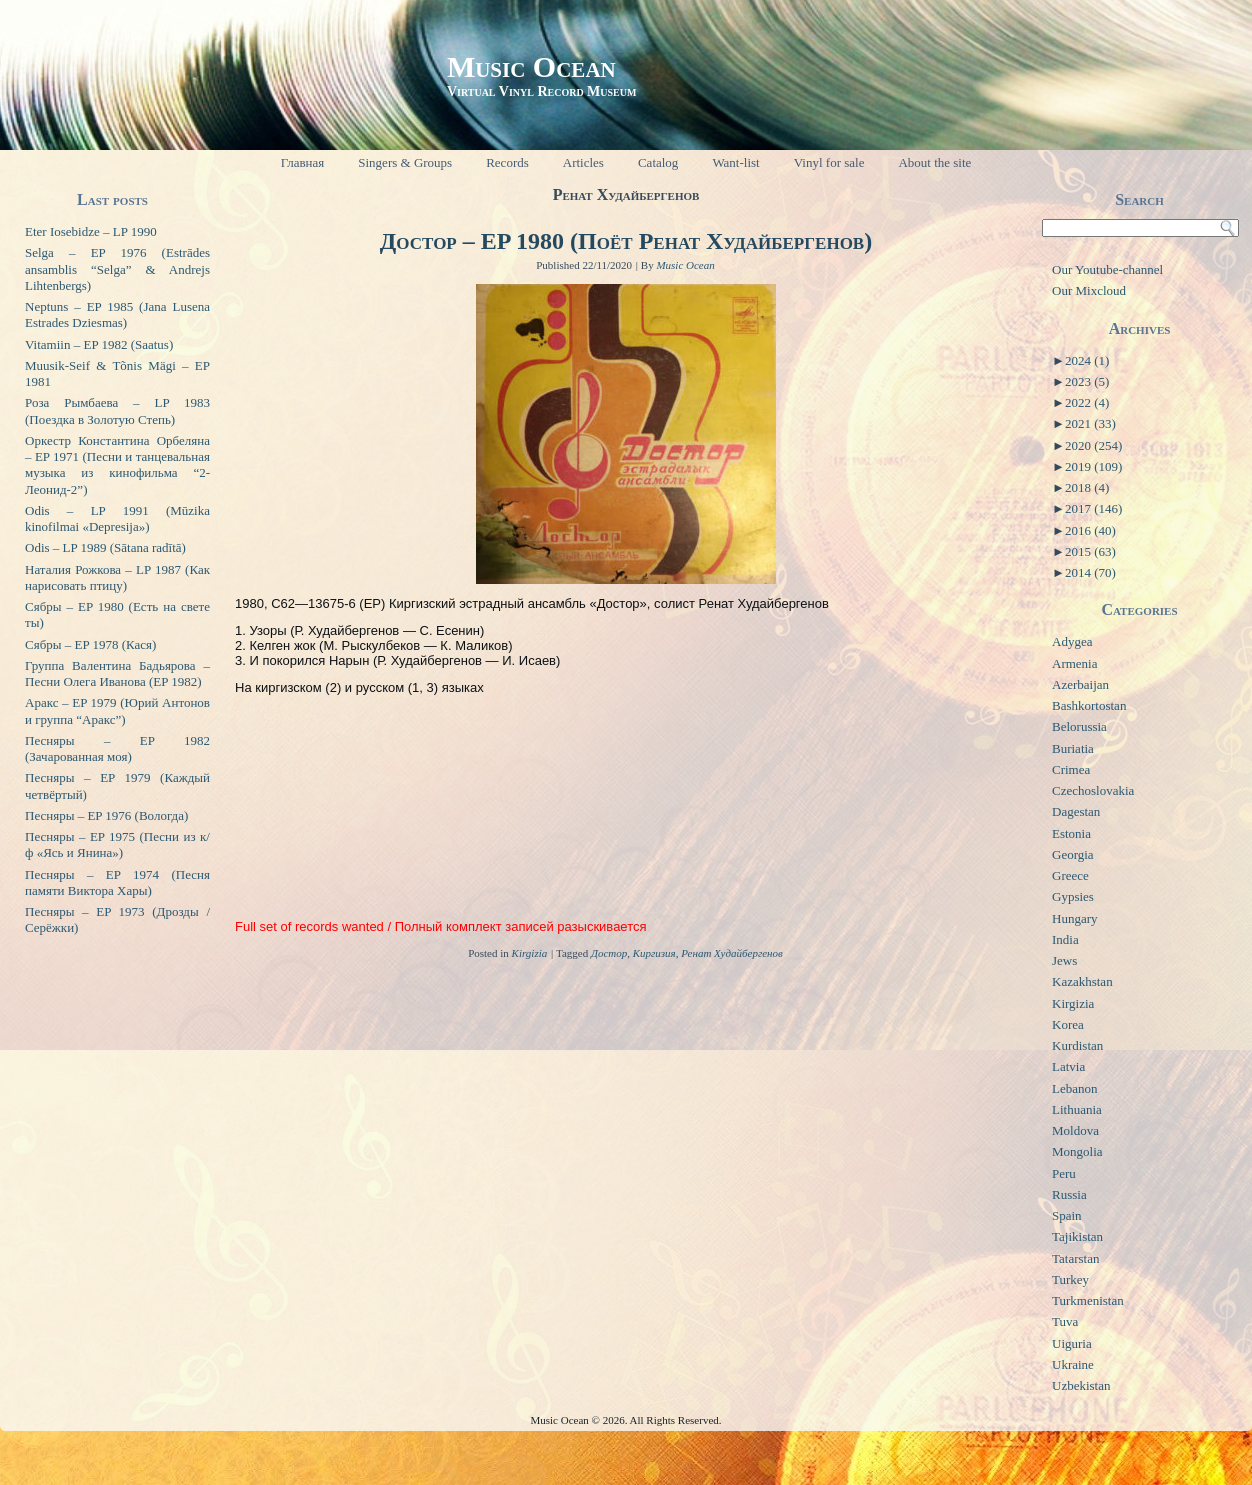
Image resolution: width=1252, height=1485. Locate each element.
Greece (1070, 875)
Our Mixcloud (1089, 290)
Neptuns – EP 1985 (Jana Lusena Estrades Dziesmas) (117, 314)
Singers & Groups (405, 162)
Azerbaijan (1080, 684)
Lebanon (1074, 1088)
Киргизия (654, 953)
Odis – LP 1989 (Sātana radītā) (105, 547)
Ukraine (1073, 1364)
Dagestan (1076, 811)
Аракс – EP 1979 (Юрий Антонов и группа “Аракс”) (117, 710)
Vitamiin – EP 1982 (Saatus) (99, 344)
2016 (1090, 530)
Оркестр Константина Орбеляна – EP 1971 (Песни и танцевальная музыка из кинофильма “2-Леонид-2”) (117, 465)
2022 (1087, 402)
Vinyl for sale (829, 162)
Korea (1068, 1024)
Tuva (1065, 1321)
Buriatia (1073, 748)
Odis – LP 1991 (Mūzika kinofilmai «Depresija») (117, 518)
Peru (1064, 1173)
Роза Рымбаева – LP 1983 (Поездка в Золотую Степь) (117, 410)
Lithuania (1077, 1109)
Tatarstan (1075, 1258)
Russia (1069, 1194)
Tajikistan (1077, 1236)
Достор (609, 953)
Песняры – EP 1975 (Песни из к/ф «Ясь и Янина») (117, 844)
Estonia (1071, 833)
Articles (583, 162)
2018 (1087, 487)
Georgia (1073, 854)
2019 (1093, 466)
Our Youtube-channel (1107, 269)
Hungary (1075, 918)
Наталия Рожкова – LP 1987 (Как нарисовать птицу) (117, 577)
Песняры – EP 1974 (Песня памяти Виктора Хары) (117, 882)
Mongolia (1077, 1151)
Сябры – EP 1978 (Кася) (90, 644)
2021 (1090, 423)
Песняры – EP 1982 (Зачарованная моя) (117, 748)
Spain (1067, 1215)
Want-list (735, 162)
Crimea (1071, 769)
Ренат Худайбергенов (732, 953)
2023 (1087, 381)
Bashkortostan (1089, 705)
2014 (1090, 572)
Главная (303, 162)
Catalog (658, 162)
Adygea (1072, 641)
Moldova (1075, 1130)
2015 (1090, 551)
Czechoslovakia (1093, 790)
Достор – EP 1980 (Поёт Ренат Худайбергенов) (626, 241)
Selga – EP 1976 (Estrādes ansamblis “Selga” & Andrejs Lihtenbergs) (117, 269)
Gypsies (1073, 896)
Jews (1064, 960)
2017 (1093, 508)
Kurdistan (1077, 1045)
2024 (1087, 360)
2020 (1093, 445)
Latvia (1068, 1066)
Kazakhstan (1082, 981)
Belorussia (1079, 726)
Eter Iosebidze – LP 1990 (91, 231)
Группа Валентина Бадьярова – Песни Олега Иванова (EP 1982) (117, 673)
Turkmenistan (1088, 1300)
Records (507, 162)
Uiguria (1072, 1343)
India (1065, 939)
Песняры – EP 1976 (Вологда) (106, 815)
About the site (934, 162)
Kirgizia (530, 953)
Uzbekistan (1081, 1385)
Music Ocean (531, 66)
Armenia (1074, 663)
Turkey (1070, 1279)
